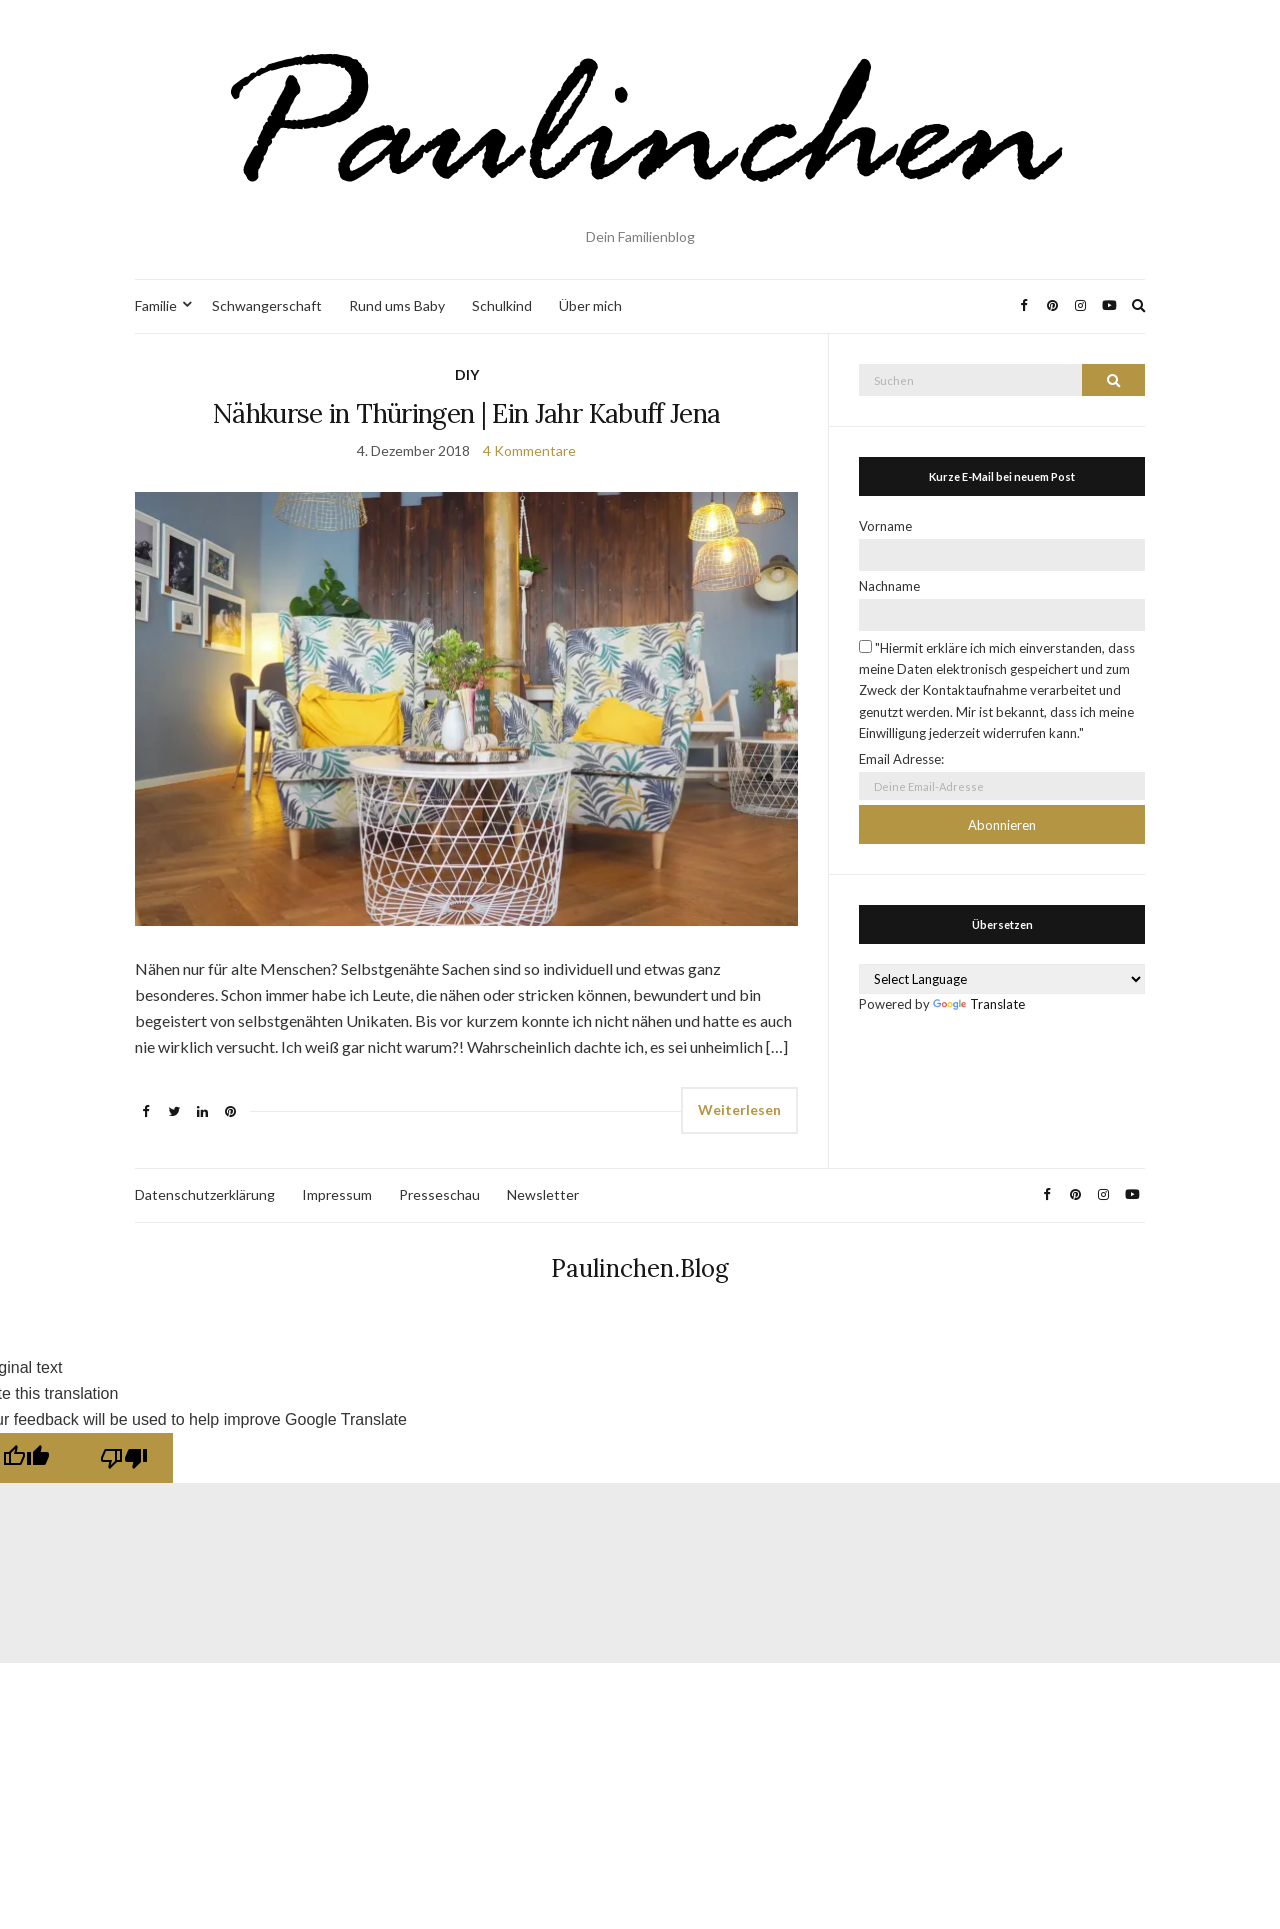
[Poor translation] (124, 1458)
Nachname (889, 586)
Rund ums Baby (397, 305)
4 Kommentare (529, 450)
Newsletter (543, 1194)
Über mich (590, 305)
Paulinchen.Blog (640, 1268)
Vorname (885, 526)
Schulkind (502, 305)
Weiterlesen (739, 1109)
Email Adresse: (901, 759)
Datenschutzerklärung (205, 1194)
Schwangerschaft (267, 305)
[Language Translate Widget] (1002, 979)
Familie (156, 305)
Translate (979, 1004)
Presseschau (439, 1194)
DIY (467, 374)
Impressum (337, 1194)
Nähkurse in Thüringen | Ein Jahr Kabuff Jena (466, 413)
